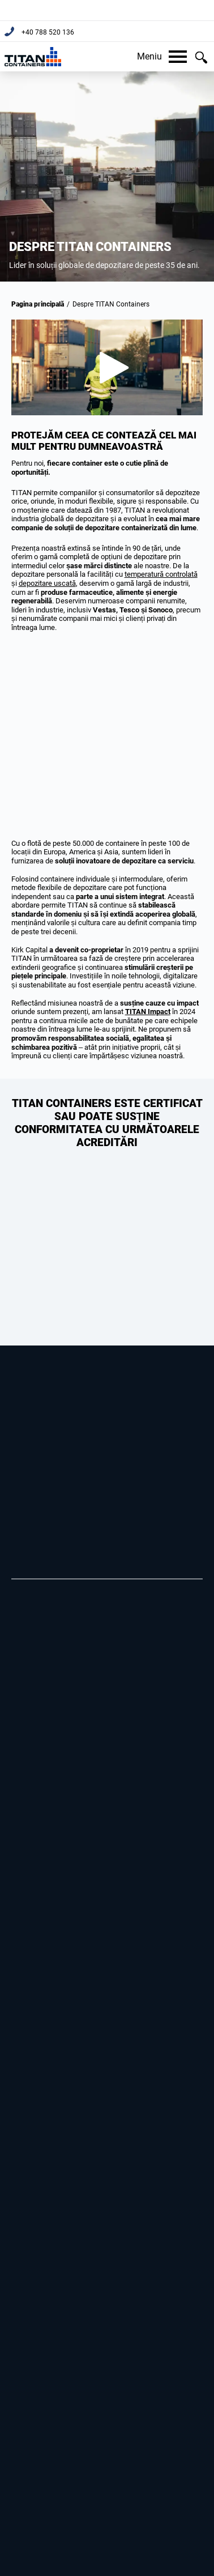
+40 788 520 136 (47, 32)
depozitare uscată (47, 583)
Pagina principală (37, 304)
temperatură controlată (161, 574)
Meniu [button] (162, 56)
